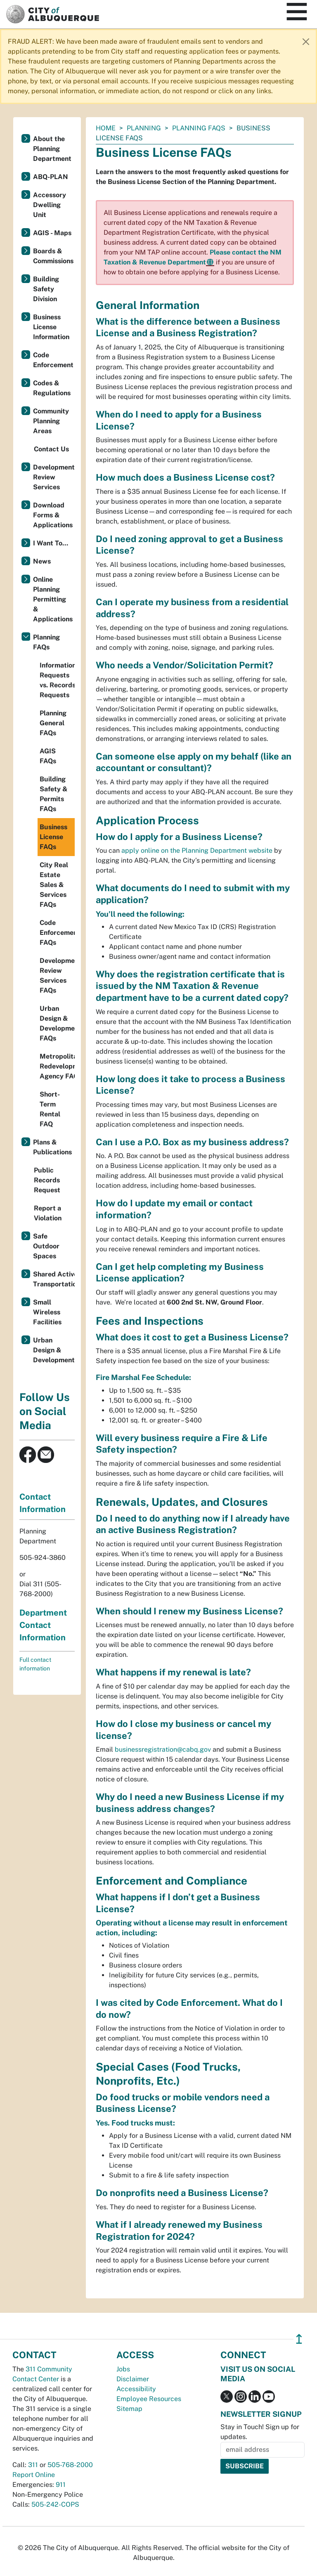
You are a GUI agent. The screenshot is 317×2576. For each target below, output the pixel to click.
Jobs (123, 2369)
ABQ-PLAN (50, 177)
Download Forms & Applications (53, 515)
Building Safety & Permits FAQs (54, 794)
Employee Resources (148, 2399)
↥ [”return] (299, 2339)
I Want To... (50, 543)
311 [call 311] (33, 2465)
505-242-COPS (55, 2504)
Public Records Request (47, 1180)
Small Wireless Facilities (47, 1312)
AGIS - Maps (52, 233)
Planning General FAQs (53, 723)
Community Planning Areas (51, 421)
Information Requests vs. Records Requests (57, 680)
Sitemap (129, 2409)
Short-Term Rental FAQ (50, 1109)
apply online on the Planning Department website (196, 850)
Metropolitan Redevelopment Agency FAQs (57, 1066)
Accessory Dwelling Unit (49, 205)
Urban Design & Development (54, 1350)
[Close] (306, 41)
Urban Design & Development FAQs (57, 1023)
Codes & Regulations (52, 388)
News (42, 561)
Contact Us (51, 449)
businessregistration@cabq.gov (163, 1749)
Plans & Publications (52, 1147)
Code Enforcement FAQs (57, 932)
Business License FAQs (53, 837)
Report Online (33, 2475)
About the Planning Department (52, 149)
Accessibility (136, 2389)
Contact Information (42, 1503)
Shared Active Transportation (54, 1279)
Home (106, 128)
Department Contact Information (43, 1625)
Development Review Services (54, 477)
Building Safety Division (46, 289)
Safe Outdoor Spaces (46, 1246)
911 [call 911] (61, 2485)
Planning (144, 128)
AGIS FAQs (48, 756)
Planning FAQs (198, 128)
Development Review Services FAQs (57, 975)
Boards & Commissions (53, 256)
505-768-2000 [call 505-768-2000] (70, 2465)
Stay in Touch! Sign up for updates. (259, 2432)
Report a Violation (48, 1213)
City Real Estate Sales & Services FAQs (54, 884)
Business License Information (51, 327)
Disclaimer (132, 2379)
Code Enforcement (53, 360)
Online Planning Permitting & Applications (53, 599)
